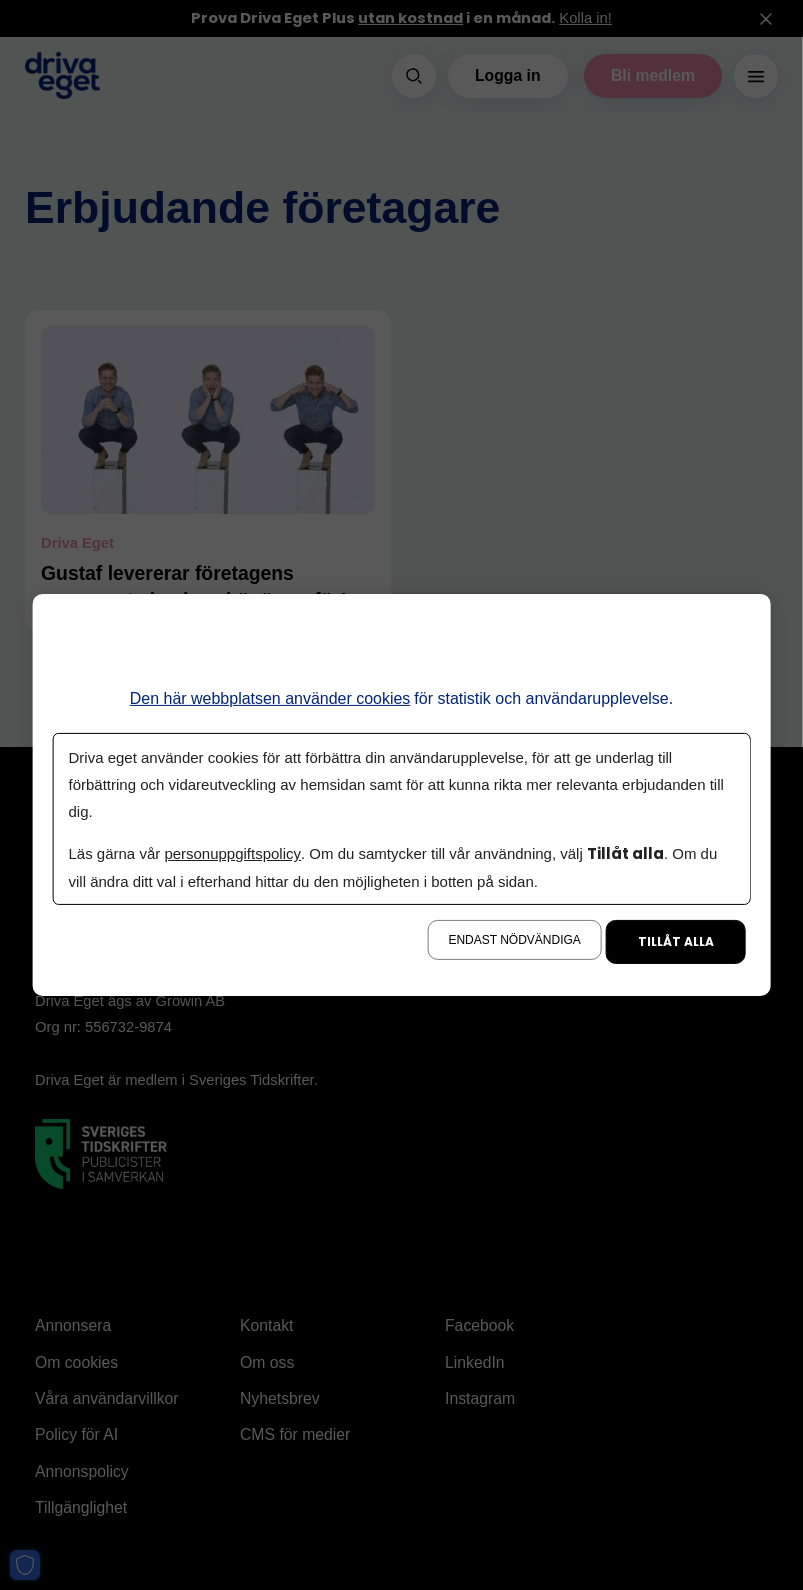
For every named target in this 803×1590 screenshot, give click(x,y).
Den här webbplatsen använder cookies (270, 698)
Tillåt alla (676, 941)
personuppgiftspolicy (232, 853)
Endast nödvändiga (514, 940)
